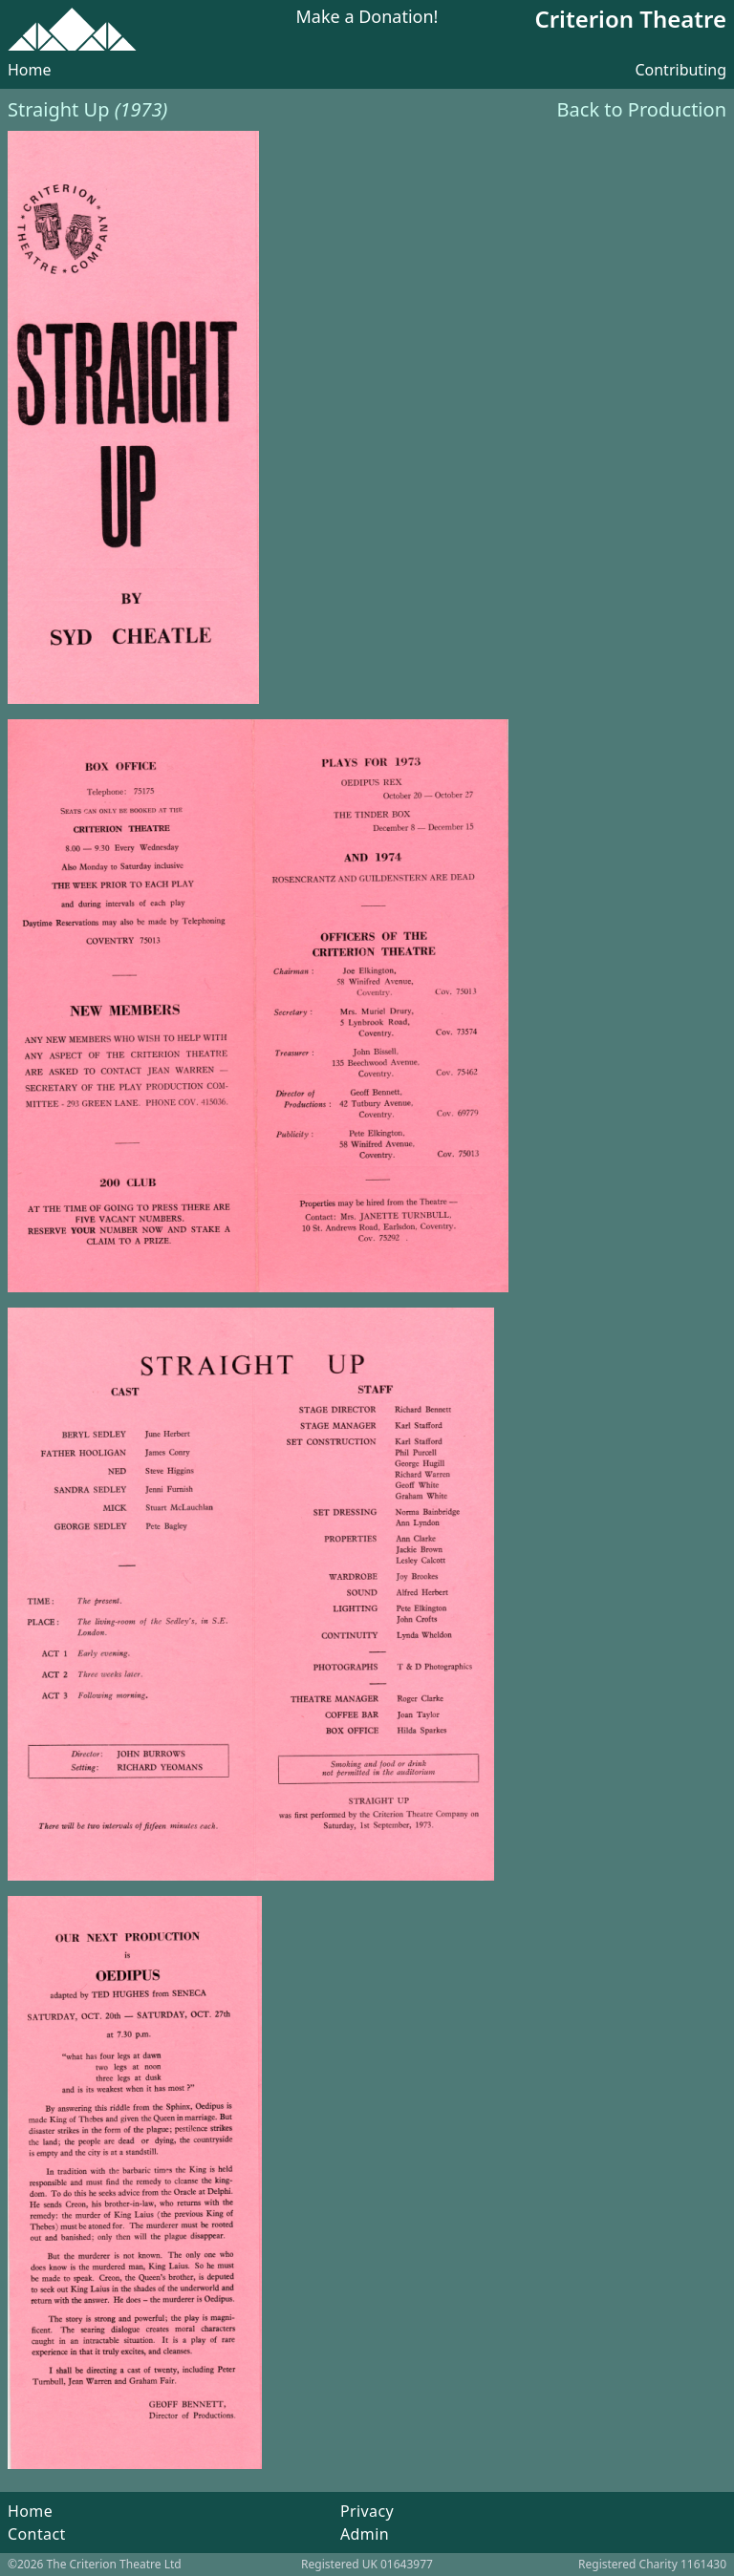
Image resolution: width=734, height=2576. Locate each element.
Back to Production (641, 109)
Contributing (680, 69)
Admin (364, 2533)
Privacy (367, 2511)
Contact (37, 2533)
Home (30, 69)
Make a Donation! (367, 18)
